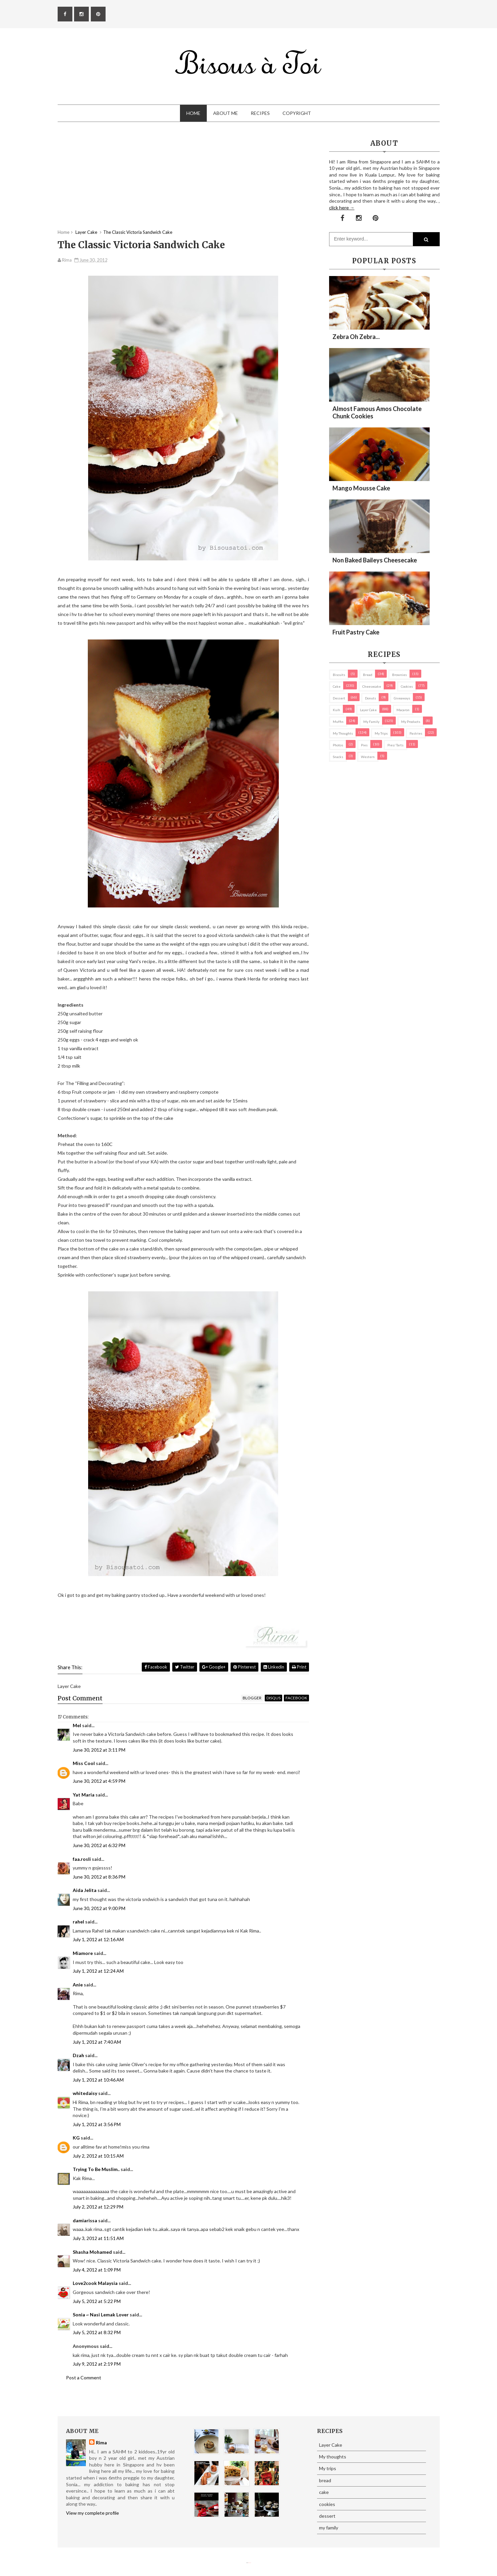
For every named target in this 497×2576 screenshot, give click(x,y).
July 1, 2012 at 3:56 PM (97, 2124)
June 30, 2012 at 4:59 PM (99, 1781)
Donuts (370, 698)
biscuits (339, 675)
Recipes (260, 113)
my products (410, 722)
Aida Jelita (85, 1890)
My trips (381, 733)
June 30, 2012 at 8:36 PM (99, 1877)
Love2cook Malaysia (95, 2283)
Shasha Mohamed (92, 2252)
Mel (77, 1725)
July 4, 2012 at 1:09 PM (97, 2270)
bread (367, 675)
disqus (273, 1697)
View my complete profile (92, 2513)
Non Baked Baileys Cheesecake (374, 560)
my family (371, 722)
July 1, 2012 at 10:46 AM (98, 2080)
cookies (407, 686)
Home (193, 113)
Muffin (338, 722)
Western (368, 757)
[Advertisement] (183, 182)
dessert (339, 698)
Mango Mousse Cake (361, 488)
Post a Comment (83, 2377)
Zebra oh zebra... (356, 336)
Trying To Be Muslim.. (96, 2169)
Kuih (336, 710)
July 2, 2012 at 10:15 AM (98, 2156)
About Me (225, 113)
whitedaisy (85, 2093)
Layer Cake (368, 710)
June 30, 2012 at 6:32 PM (99, 1845)
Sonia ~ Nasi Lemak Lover (101, 2314)
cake (336, 686)
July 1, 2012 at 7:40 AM (97, 2042)
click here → (342, 207)
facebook (296, 1697)
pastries (416, 733)
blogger (252, 1697)
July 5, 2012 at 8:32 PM (97, 2332)
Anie (78, 1984)
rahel (78, 1921)
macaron (403, 710)
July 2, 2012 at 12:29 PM (98, 2207)
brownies (399, 675)
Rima (101, 2442)
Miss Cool (84, 1763)
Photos (338, 745)
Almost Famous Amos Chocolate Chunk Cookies (377, 412)
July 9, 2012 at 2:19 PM (97, 2364)
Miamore (83, 1953)
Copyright (297, 113)
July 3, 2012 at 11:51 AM (98, 2238)
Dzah (78, 2055)
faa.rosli (82, 1859)
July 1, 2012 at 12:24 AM (98, 1971)
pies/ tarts (395, 745)
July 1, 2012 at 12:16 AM (98, 1939)
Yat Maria (84, 1795)
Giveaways (402, 698)
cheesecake (371, 686)
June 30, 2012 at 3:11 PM (99, 1750)
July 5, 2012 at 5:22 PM (97, 2301)
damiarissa (85, 2220)
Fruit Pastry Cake (355, 632)
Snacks (338, 757)
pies (364, 745)
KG (76, 2138)
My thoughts (343, 733)
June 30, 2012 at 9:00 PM (99, 1908)
